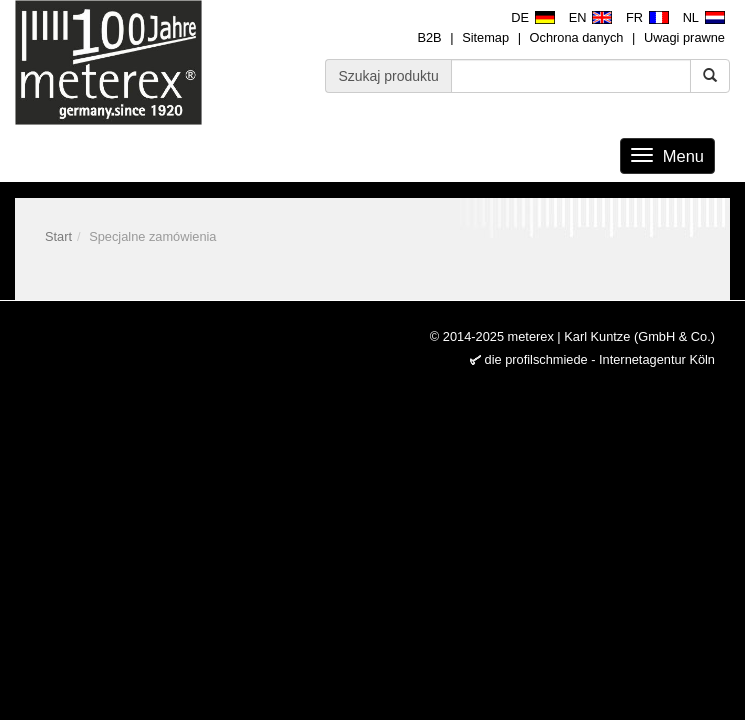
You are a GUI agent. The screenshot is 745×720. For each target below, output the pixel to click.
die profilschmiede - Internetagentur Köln (600, 359)
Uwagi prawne (684, 37)
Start (58, 236)
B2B (429, 37)
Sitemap (485, 37)
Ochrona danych (577, 37)
